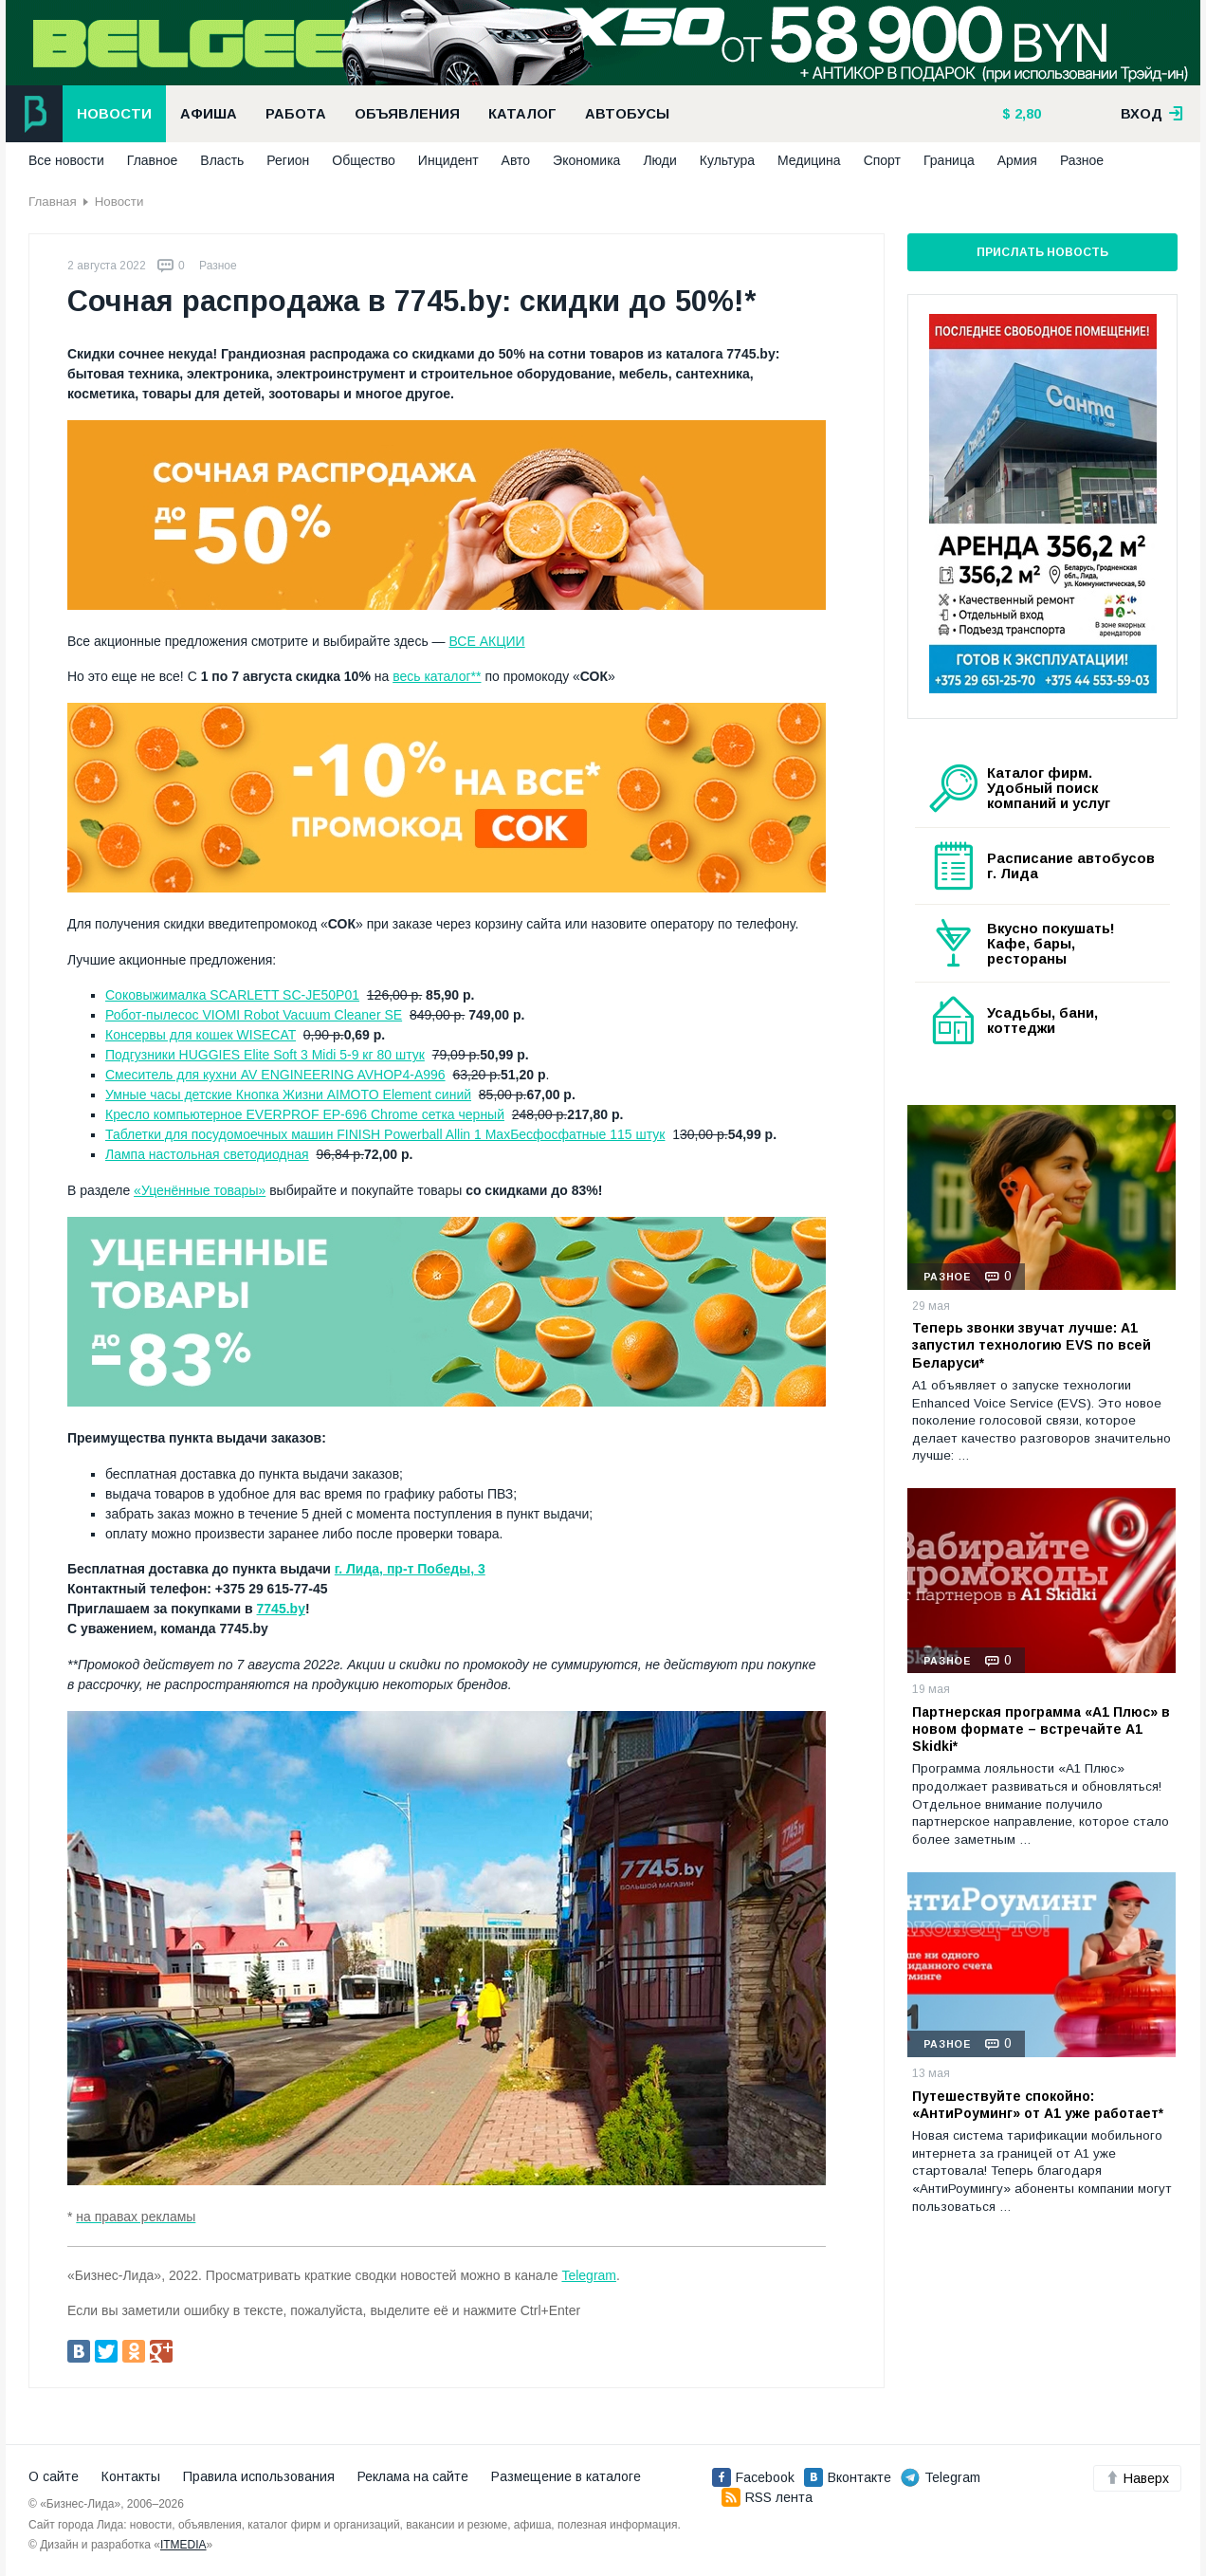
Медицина (809, 160)
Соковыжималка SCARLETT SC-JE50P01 (232, 995)
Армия (1017, 160)
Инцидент (448, 160)
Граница (949, 160)
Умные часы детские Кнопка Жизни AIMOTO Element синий (288, 1094)
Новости (114, 113)
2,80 (1026, 113)
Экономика (586, 160)
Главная (52, 201)
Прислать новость (1042, 252)
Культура (727, 160)
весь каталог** (437, 676)
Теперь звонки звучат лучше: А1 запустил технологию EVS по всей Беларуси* (1031, 1345)
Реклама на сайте (412, 2476)
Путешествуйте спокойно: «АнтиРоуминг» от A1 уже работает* (1037, 2104)
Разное (1082, 160)
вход (1152, 113)
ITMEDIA (183, 2544)
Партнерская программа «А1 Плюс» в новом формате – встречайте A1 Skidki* (1041, 1729)
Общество (363, 160)
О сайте (53, 2476)
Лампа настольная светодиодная (207, 1154)
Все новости (66, 160)
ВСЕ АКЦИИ (486, 641)
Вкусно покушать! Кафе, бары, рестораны (1051, 943)
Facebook (753, 2477)
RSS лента (767, 2497)
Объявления (407, 113)
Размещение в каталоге (566, 2476)
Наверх (1137, 2478)
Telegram (588, 2275)
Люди (659, 160)
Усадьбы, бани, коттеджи (1042, 1020)
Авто (516, 160)
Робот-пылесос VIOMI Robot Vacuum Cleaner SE (253, 1014)
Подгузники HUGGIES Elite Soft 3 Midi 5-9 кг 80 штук (265, 1054)
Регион (287, 160)
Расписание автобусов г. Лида (1071, 866)
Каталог (522, 113)
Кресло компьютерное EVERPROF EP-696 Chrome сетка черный (304, 1114)
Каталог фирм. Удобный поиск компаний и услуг (1048, 788)
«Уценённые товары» (199, 1190)
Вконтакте (847, 2477)
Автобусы (627, 113)
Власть (222, 160)
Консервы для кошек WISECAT (200, 1034)
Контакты (130, 2476)
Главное (152, 160)
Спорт (882, 160)
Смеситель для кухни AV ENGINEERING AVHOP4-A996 (275, 1074)
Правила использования (259, 2476)
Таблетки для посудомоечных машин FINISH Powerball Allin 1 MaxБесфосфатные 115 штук (385, 1134)
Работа (295, 113)
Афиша (208, 113)
